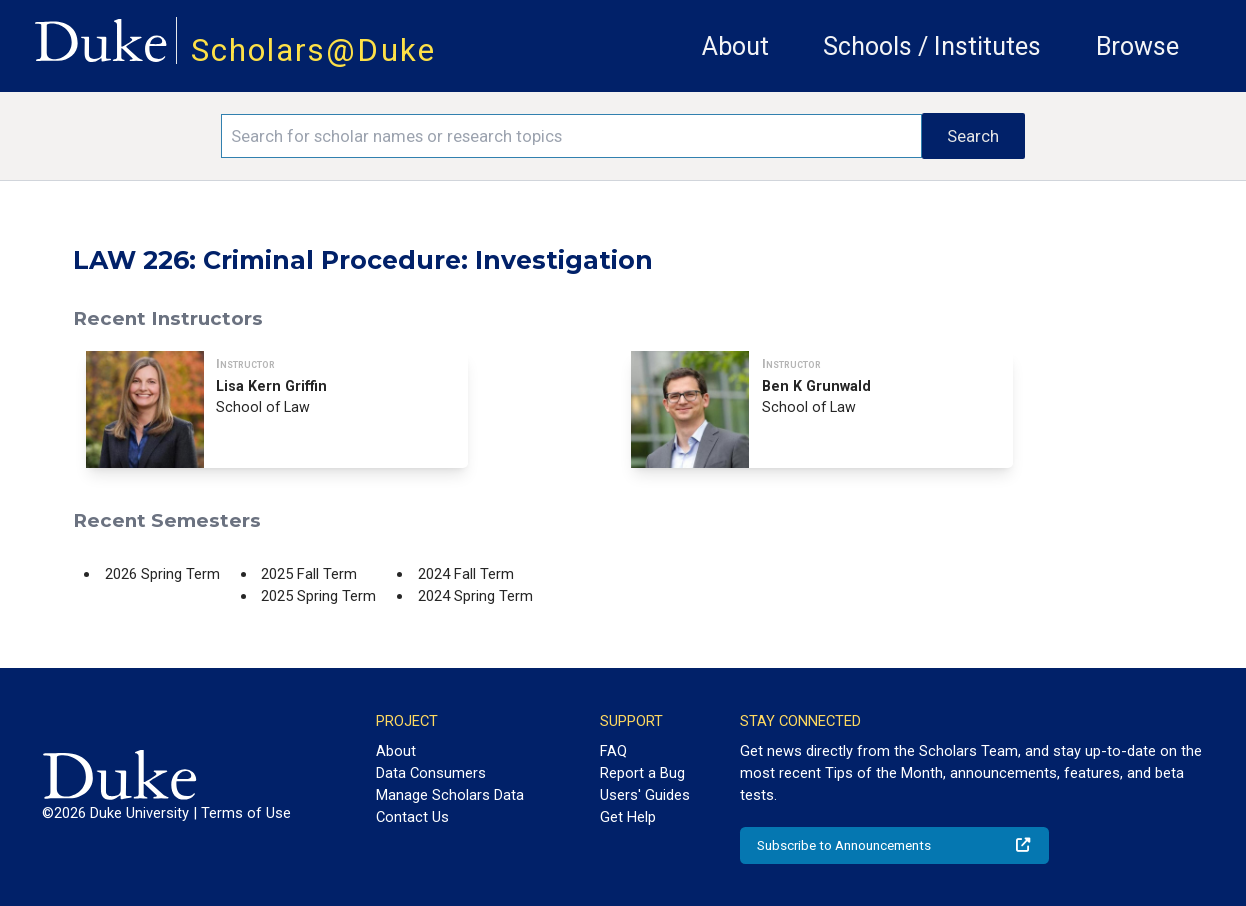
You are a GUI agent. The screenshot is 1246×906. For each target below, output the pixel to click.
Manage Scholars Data (450, 795)
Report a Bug (642, 773)
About (735, 46)
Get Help (628, 817)
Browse (1137, 46)
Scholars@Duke (313, 50)
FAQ (613, 751)
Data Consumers (431, 773)
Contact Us (412, 817)
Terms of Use (246, 813)
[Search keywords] (571, 136)
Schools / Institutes (932, 46)
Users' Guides (645, 795)
